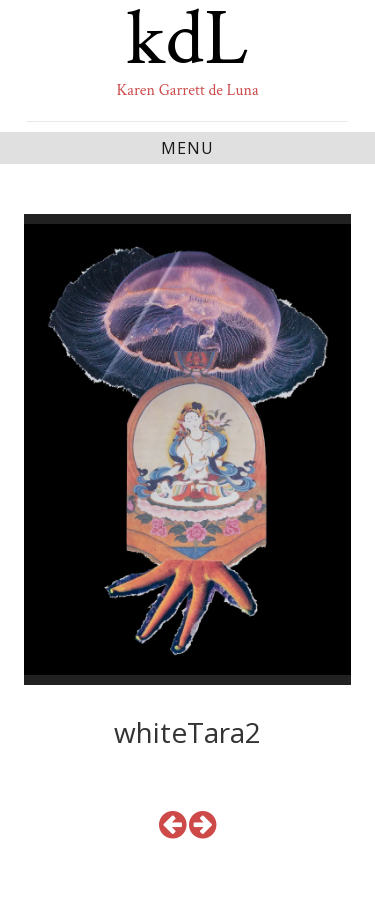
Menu (187, 148)
